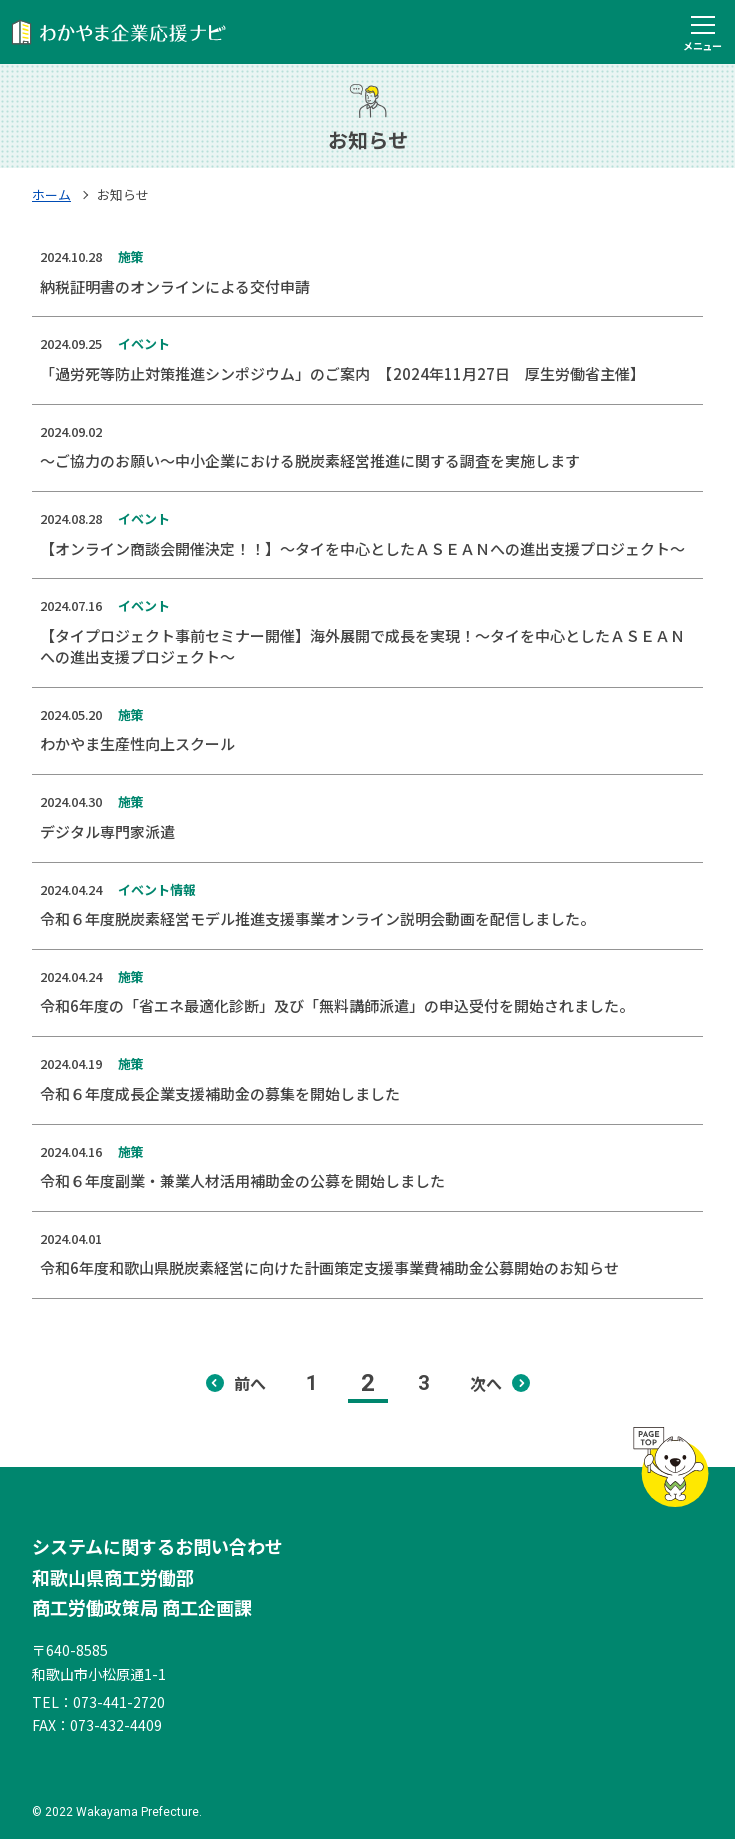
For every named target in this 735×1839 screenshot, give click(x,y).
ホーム (51, 194)
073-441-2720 (119, 1702)
